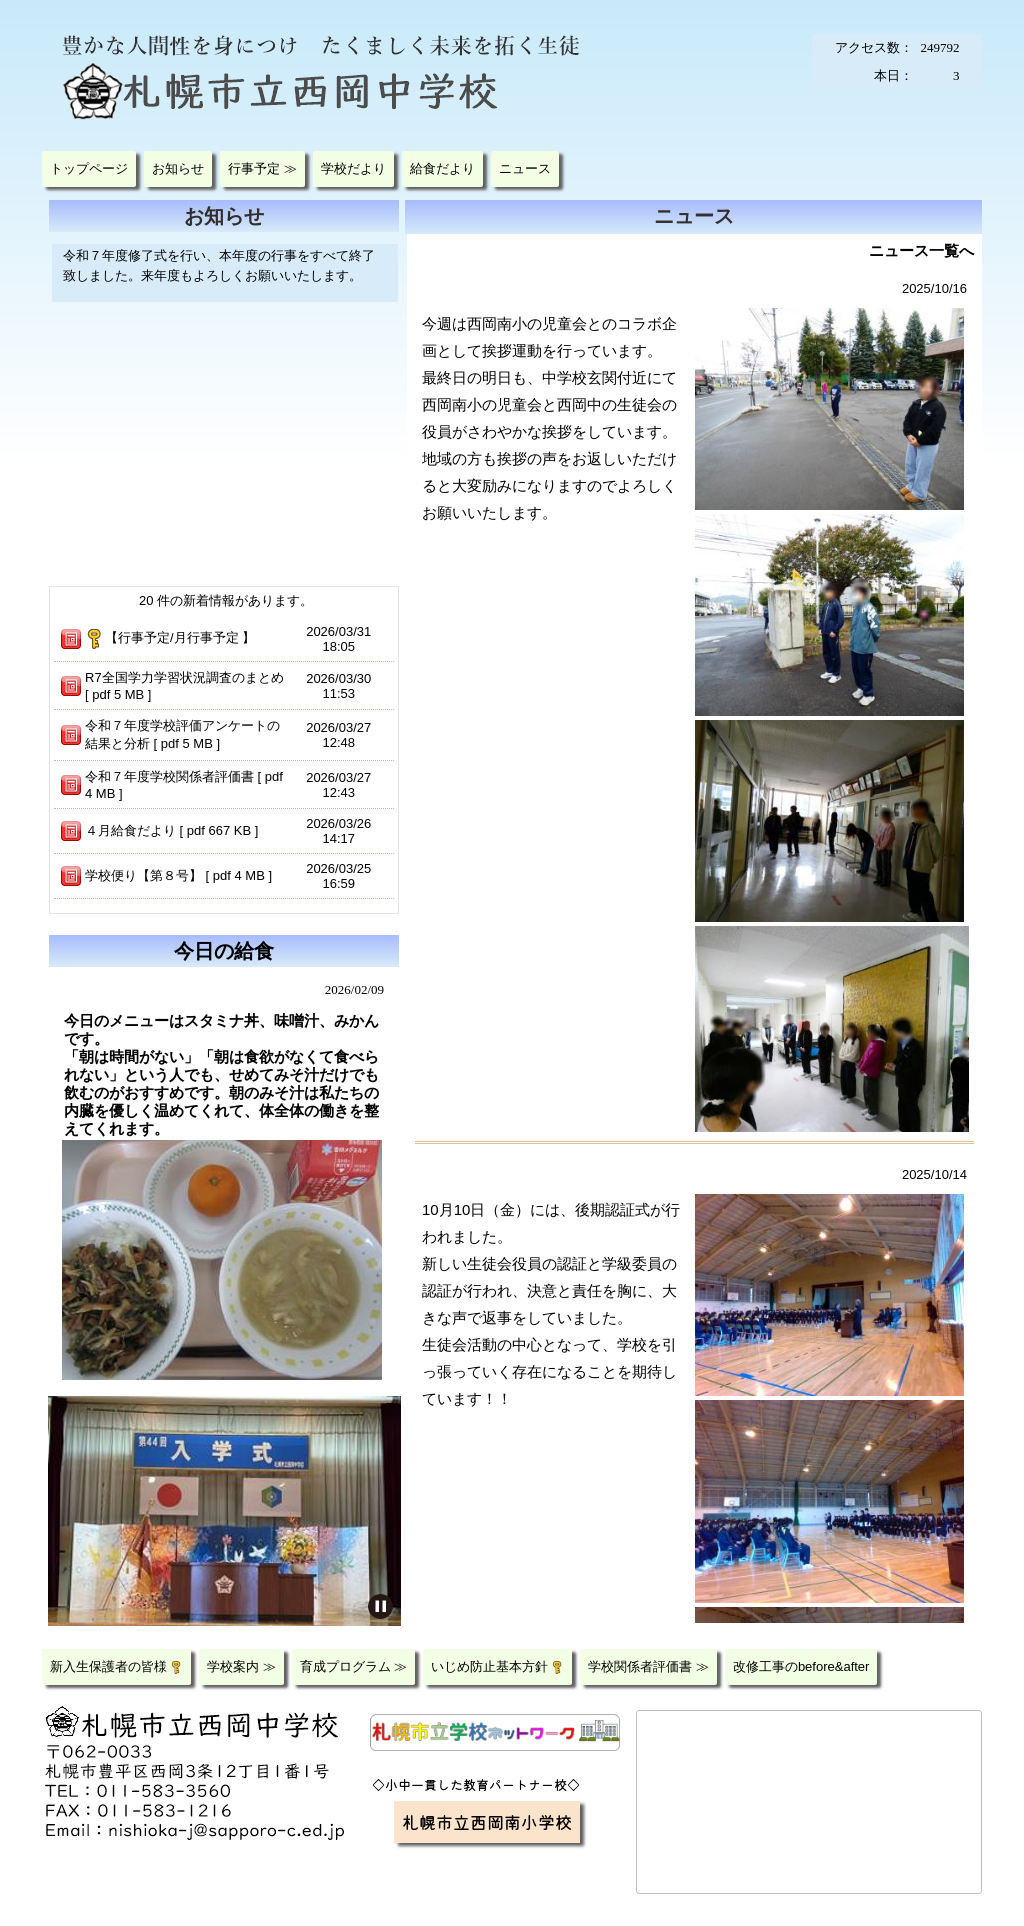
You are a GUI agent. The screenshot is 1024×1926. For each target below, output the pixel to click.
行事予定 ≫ (262, 168)
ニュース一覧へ (921, 250)
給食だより (442, 168)
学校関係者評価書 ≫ (648, 1666)
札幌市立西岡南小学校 (487, 1821)
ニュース (525, 168)
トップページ (89, 168)
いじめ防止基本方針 (497, 1666)
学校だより (353, 168)
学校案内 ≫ (241, 1666)
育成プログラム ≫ (354, 1666)
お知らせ (178, 168)
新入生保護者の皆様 (116, 1666)
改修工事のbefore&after (801, 1666)
